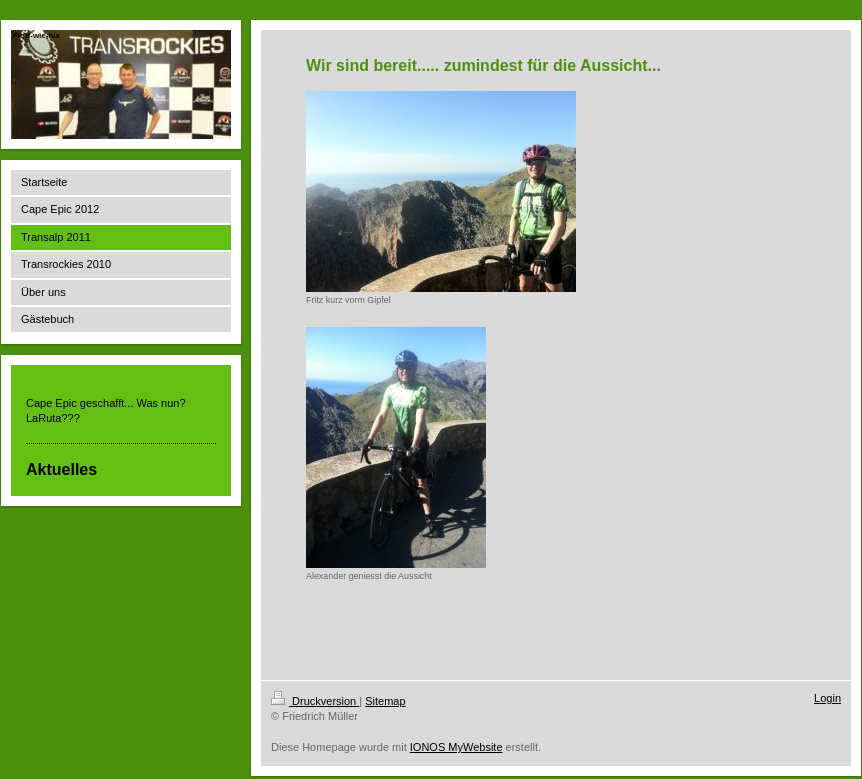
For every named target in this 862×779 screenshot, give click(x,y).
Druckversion (315, 701)
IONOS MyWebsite (456, 747)
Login (827, 698)
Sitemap (385, 701)
